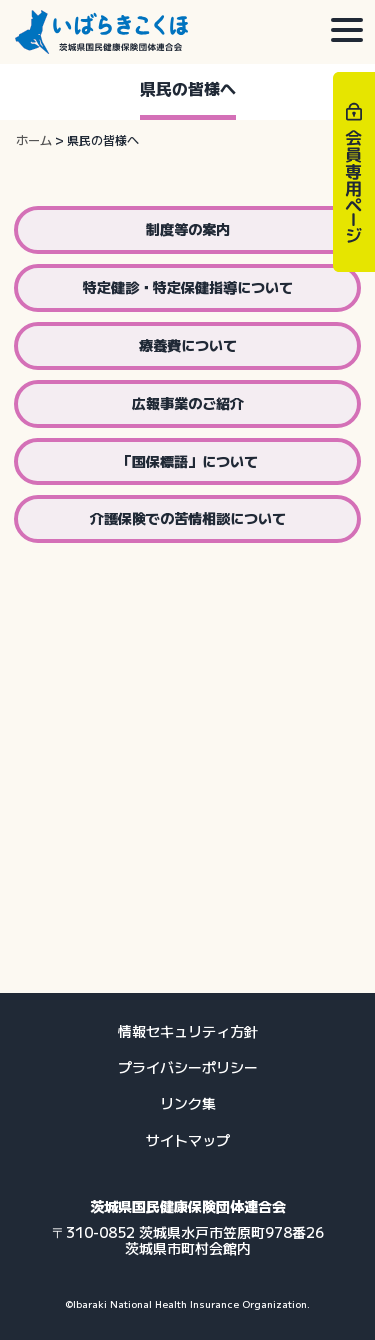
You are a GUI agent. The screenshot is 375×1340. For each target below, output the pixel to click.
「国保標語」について (188, 461)
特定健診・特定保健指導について (188, 287)
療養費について (188, 345)
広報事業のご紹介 (188, 403)
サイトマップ (188, 1140)
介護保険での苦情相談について (188, 518)
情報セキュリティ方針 (188, 1031)
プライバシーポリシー (188, 1067)
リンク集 (188, 1103)
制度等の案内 (188, 229)
